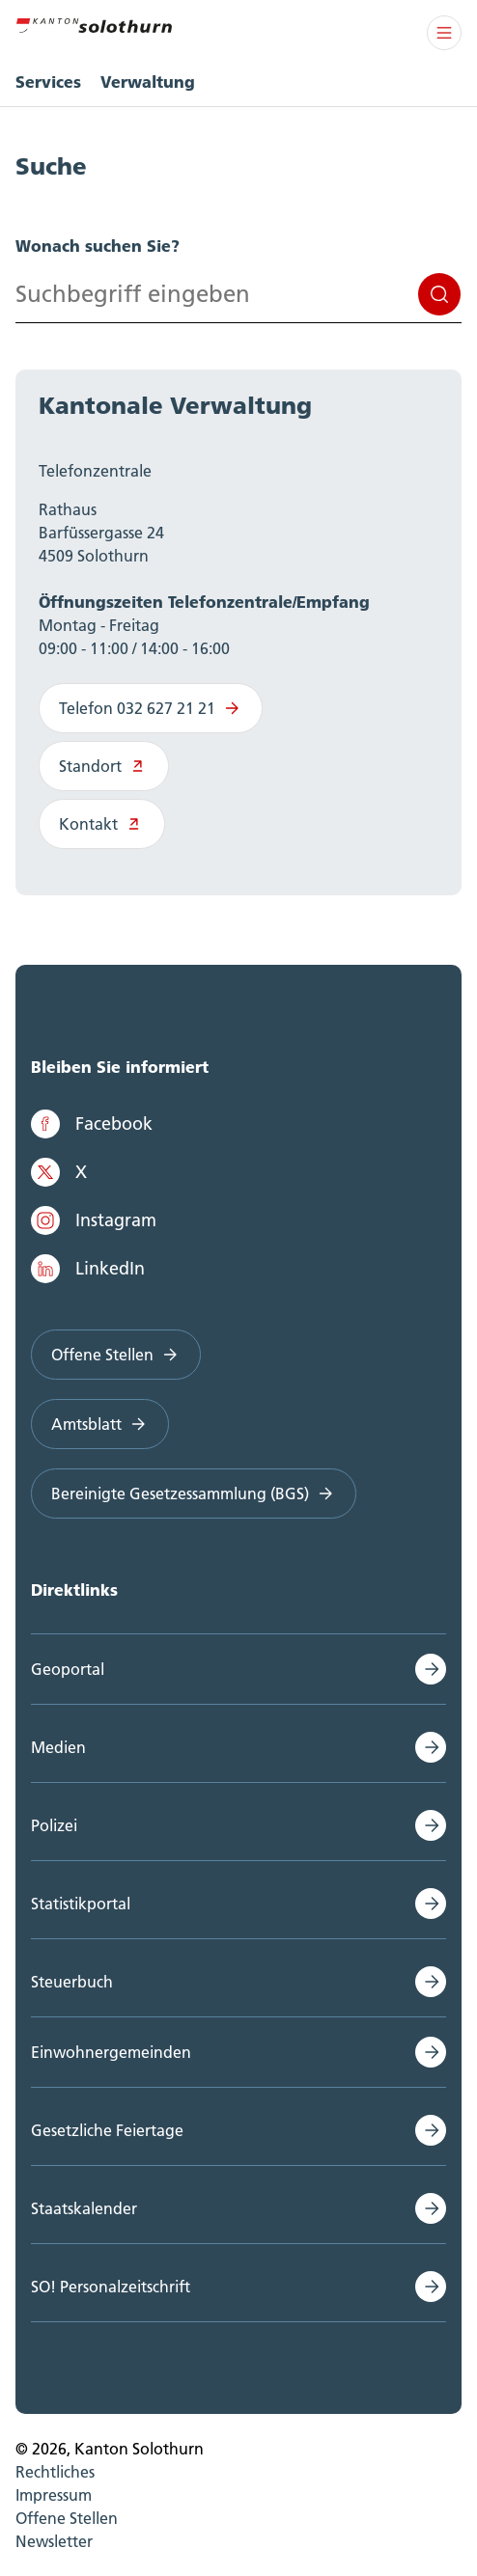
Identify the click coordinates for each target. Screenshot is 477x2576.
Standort (104, 766)
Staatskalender (84, 2208)
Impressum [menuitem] (53, 2495)
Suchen (439, 294)
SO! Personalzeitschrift (110, 2286)
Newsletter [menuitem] (54, 2541)
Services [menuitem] (48, 81)
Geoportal (67, 1669)
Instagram (93, 1220)
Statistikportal (80, 1903)
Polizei (54, 1825)
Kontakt (102, 824)
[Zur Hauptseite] (93, 23)
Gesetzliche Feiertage (107, 2130)
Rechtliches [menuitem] (55, 2471)
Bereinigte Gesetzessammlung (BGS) (193, 1493)
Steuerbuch (72, 1981)
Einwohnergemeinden (111, 2052)
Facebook (92, 1124)
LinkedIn (88, 1268)
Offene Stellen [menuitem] (66, 2518)
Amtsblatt (100, 1424)
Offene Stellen (116, 1354)
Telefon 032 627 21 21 (150, 708)
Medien (58, 1747)
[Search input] (238, 294)
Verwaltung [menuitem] (147, 81)
